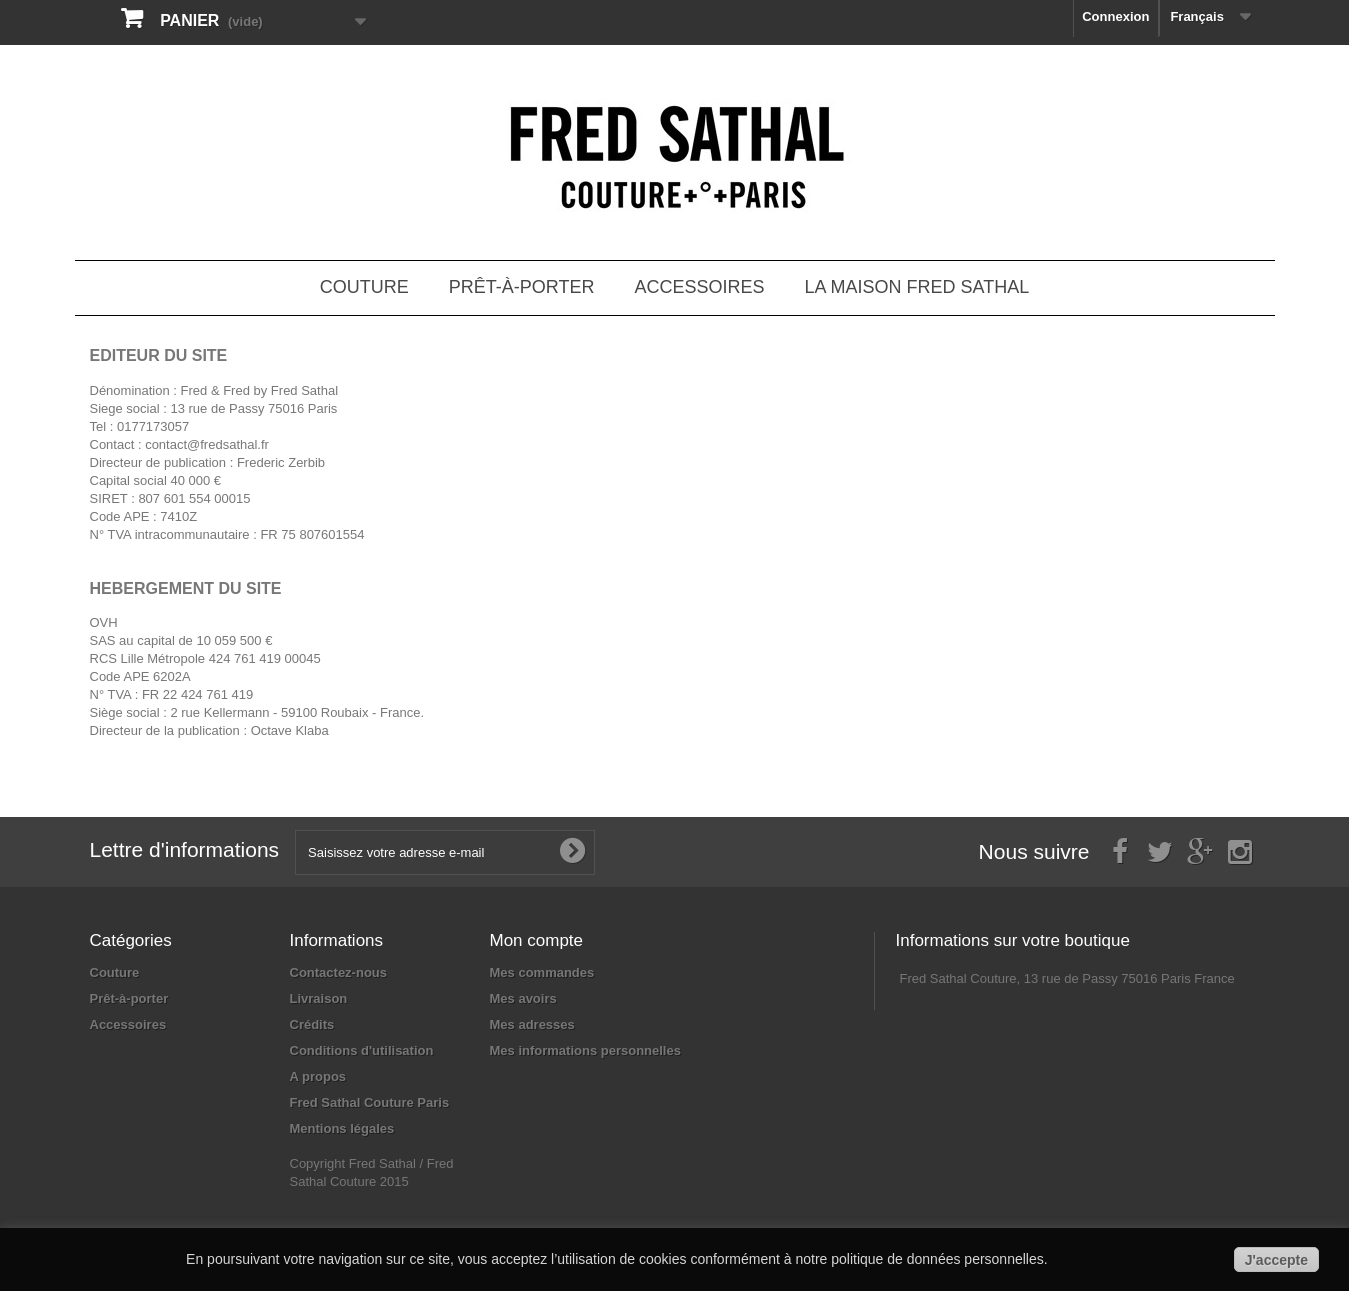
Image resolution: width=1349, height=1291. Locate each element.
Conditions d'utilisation (362, 1050)
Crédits (312, 1024)
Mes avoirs (523, 998)
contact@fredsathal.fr (207, 444)
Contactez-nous (339, 972)
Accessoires (699, 287)
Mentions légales (342, 1128)
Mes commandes (542, 972)
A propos (318, 1076)
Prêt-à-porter (522, 287)
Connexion (1115, 16)
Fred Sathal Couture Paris (370, 1102)
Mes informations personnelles (585, 1050)
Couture (364, 287)
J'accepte (1276, 1260)
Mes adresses (532, 1024)
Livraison (319, 998)
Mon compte (537, 940)
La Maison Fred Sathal (917, 287)
